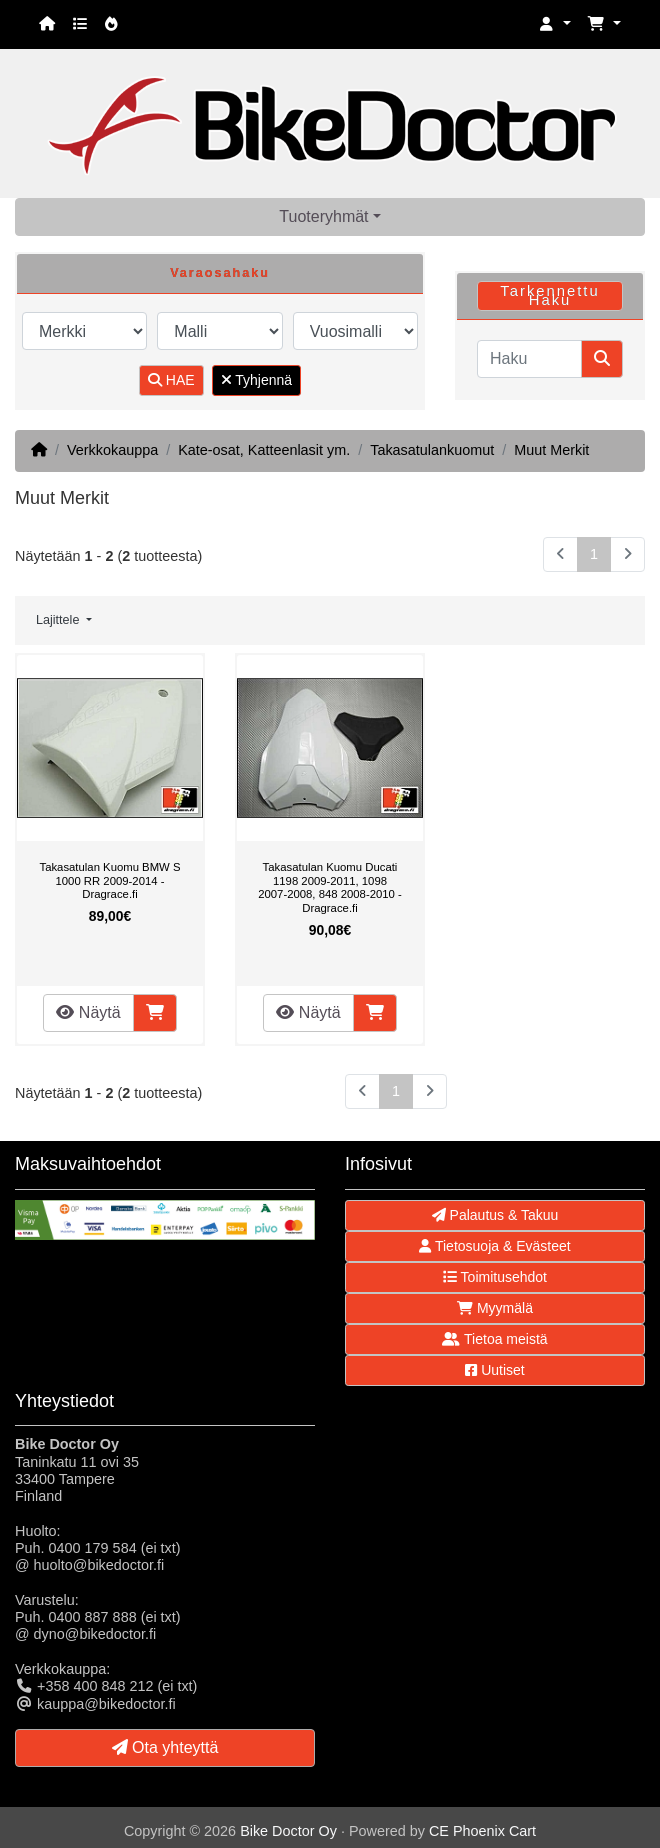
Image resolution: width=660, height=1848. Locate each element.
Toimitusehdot (495, 1277)
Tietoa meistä (494, 1339)
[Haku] (529, 359)
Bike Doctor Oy (288, 1831)
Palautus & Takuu (495, 1215)
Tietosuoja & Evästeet (494, 1246)
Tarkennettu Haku (549, 295)
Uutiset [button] (494, 1370)
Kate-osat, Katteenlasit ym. (264, 450)
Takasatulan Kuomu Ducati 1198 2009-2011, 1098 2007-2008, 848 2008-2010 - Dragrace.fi (330, 887)
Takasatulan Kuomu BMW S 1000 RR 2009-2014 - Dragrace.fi (109, 880)
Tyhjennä (256, 380)
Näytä (88, 1012)
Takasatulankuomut (432, 450)
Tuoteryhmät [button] (323, 216)
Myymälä (495, 1308)
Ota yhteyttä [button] (165, 1747)
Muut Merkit (551, 450)
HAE (171, 380)
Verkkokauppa (112, 450)
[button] (555, 24)
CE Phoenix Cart (482, 1831)
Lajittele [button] (59, 620)
